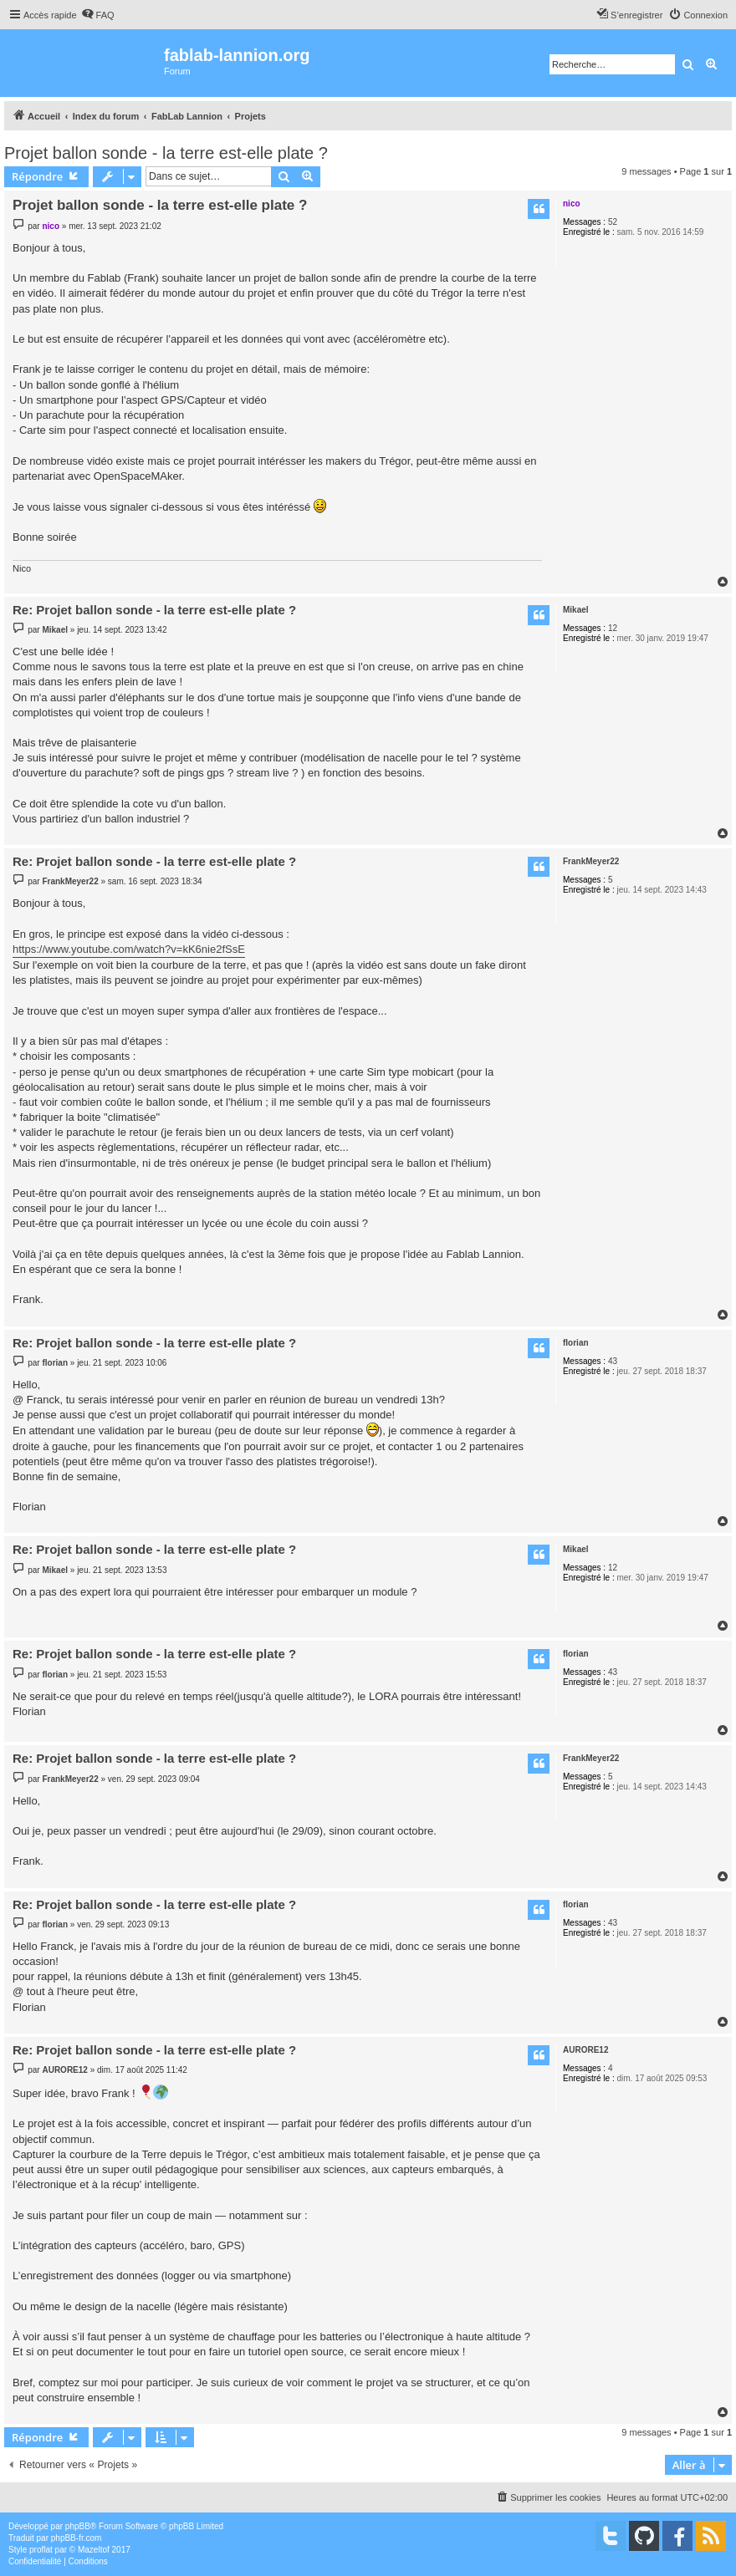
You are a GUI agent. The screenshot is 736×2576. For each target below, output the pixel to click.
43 (612, 1361)
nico (571, 203)
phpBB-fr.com (76, 2538)
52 (612, 222)
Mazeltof (94, 2549)
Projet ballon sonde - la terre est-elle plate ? (166, 153)
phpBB (77, 2526)
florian (576, 1342)
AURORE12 (585, 2049)
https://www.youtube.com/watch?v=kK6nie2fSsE (129, 949)
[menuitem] (98, 15)
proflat (41, 2549)
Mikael (576, 609)
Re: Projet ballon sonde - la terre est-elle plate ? (154, 610)
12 (612, 628)
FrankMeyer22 (591, 861)
